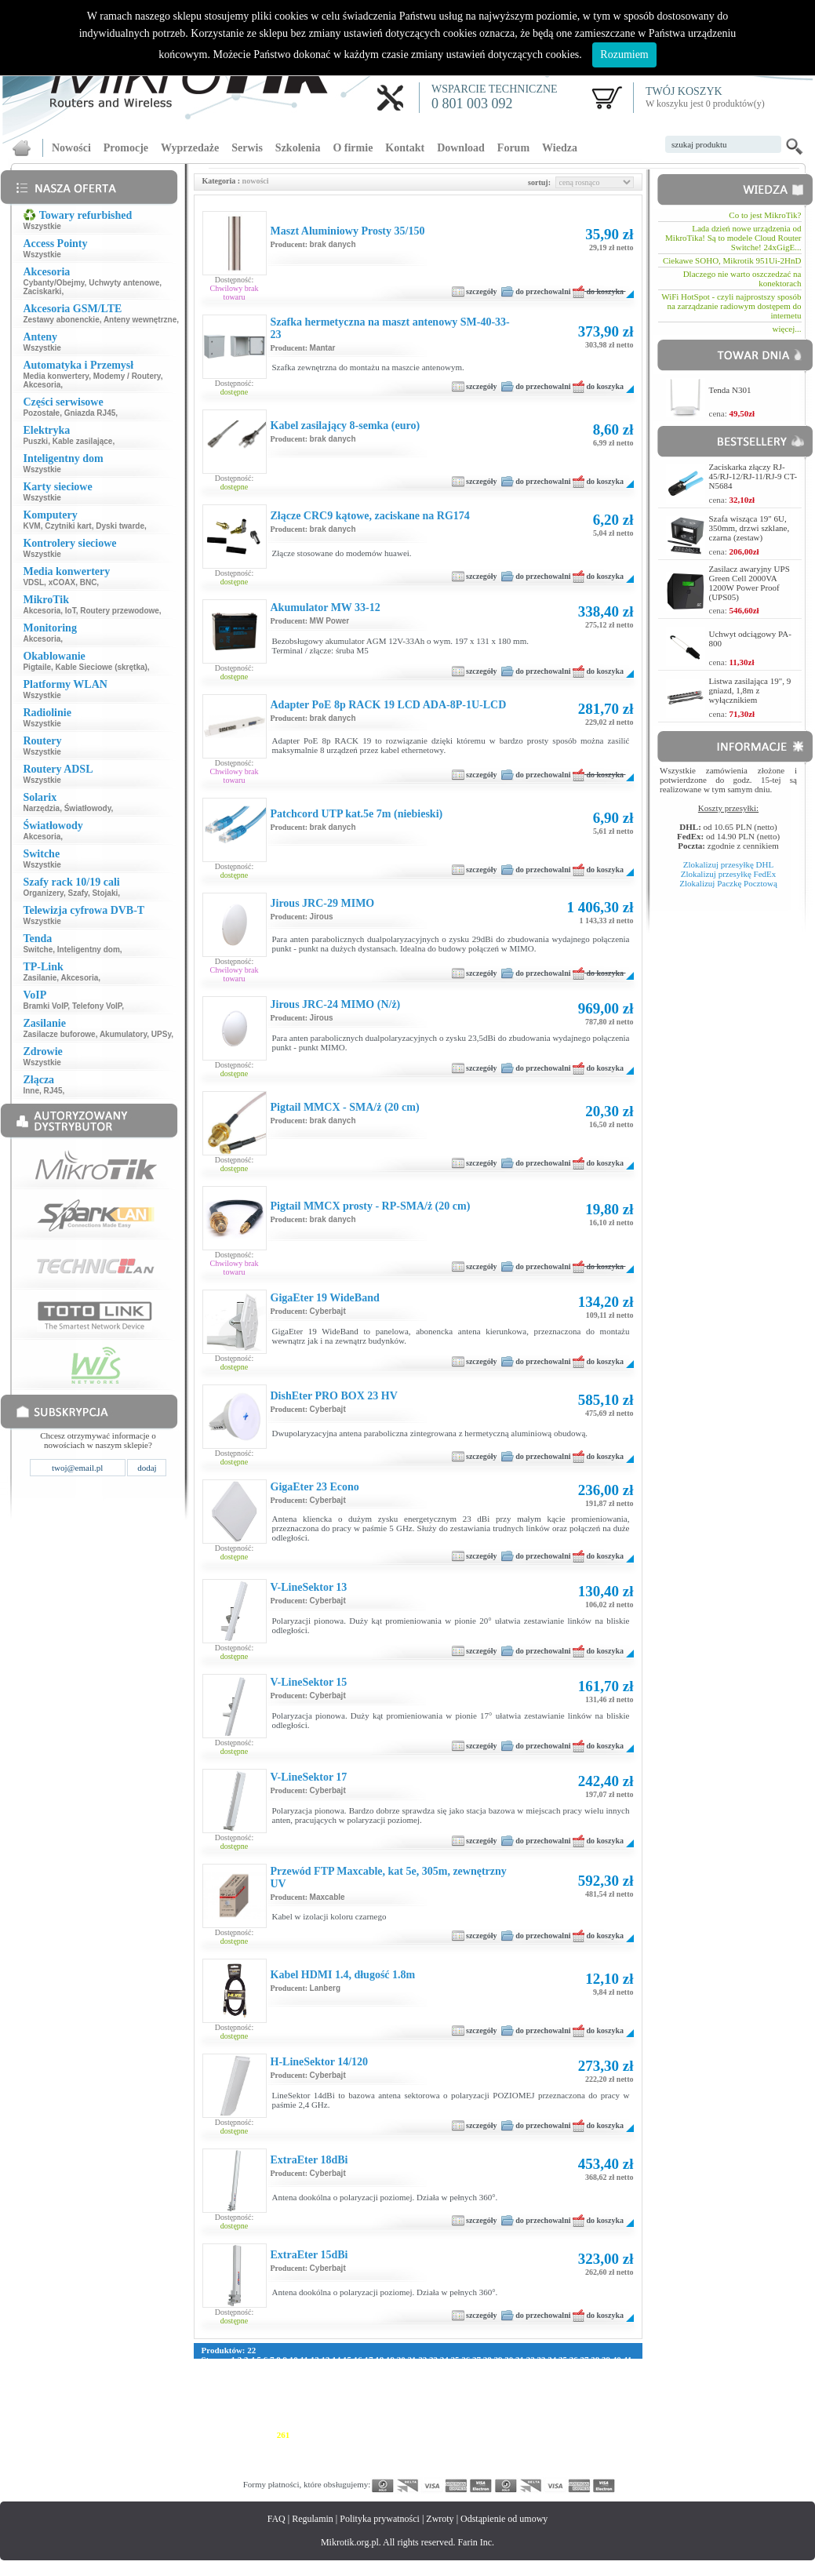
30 (508, 2359)
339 (615, 2453)
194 (540, 2406)
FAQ (276, 2518)
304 (510, 2444)
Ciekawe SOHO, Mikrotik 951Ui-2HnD (732, 260)
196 (570, 2406)
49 (281, 2369)
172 (208, 2406)
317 (283, 2453)
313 (223, 2453)
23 (433, 2359)
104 (462, 2378)
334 (540, 2453)
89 (281, 2378)
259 (253, 2435)
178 (298, 2406)
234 (298, 2425)
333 (525, 2453)
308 (570, 2444)
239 (373, 2425)
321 (344, 2453)
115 (625, 2378)
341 (223, 2463)
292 (329, 2444)
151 (313, 2397)
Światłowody (87, 808)
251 (555, 2425)
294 (359, 2444)
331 (494, 2453)
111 (567, 2378)
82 (206, 2378)
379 (373, 2472)
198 (600, 2406)
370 (238, 2472)
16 (358, 2359)
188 (450, 2406)
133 (462, 2387)
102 (432, 2378)
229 (223, 2425)
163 (494, 2397)
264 (329, 2435)
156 (389, 2397)
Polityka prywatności (380, 2518)
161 (464, 2397)
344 (268, 2463)
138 (538, 2387)
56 (356, 2369)
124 (326, 2387)
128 (387, 2387)
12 (315, 2359)
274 (479, 2435)
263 (313, 2435)
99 (388, 2378)
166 (540, 2397)
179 (313, 2406)
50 (292, 2369)
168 (570, 2397)
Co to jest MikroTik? (765, 215)
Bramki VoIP (45, 1006)
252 (570, 2425)
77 (583, 2369)
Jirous (321, 916)
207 (313, 2416)
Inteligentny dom (88, 949)
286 (238, 2444)
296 (389, 2444)
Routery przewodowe (119, 610)
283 (615, 2435)
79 (604, 2369)
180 (329, 2406)
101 (417, 2378)
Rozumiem (624, 54)
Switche (38, 949)
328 (450, 2453)
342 (238, 2463)
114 (611, 2378)
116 (208, 2387)
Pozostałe (41, 413)
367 (615, 2463)
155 (373, 2397)
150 (298, 2397)
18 (379, 2359)
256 (208, 2435)
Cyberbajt (328, 1311)
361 (525, 2463)
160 (450, 2397)
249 (525, 2425)
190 (479, 2406)
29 (497, 2359)
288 (268, 2444)
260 (268, 2435)
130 (417, 2387)
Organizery (43, 893)
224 (570, 2416)
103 (447, 2378)
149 (283, 2397)
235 (313, 2425)
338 (600, 2453)
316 (268, 2453)
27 (476, 2359)
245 (464, 2425)
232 (268, 2425)
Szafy (78, 893)
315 (253, 2453)
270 (419, 2435)
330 (479, 2453)
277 (525, 2435)
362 (540, 2463)
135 (493, 2387)
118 (237, 2387)
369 (223, 2472)
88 (270, 2378)
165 (525, 2397)
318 (298, 2453)
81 (626, 2369)
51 (302, 2369)
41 (627, 2359)
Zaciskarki (42, 291)
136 (508, 2387)
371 (253, 2472)
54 (335, 2369)
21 (411, 2359)
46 (249, 2369)
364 (570, 2463)
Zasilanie (39, 977)
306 (540, 2444)
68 (486, 2369)
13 (325, 2359)
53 (324, 2369)
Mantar (323, 348)
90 (292, 2378)
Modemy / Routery (127, 376)
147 (253, 2397)
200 (208, 2416)
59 (388, 2369)
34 (552, 2359)
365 (585, 2463)
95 (345, 2378)
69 (497, 2369)
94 (335, 2378)
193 (525, 2406)
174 (238, 2406)
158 (419, 2397)
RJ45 (53, 1090)
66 (464, 2369)
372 (268, 2472)
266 (359, 2435)
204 (268, 2416)
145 (223, 2397)
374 (298, 2472)
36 (573, 2359)
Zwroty (439, 2518)
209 (344, 2416)
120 (266, 2387)
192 (510, 2406)
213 (403, 2416)
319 (313, 2453)
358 (479, 2463)
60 (399, 2369)
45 (238, 2369)
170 (600, 2397)
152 (329, 2397)
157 (404, 2397)
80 (615, 2369)
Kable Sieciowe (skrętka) (101, 667)
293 (344, 2444)
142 (599, 2387)
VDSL (33, 582)
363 (555, 2463)
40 (617, 2359)
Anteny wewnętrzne (140, 319)
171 (615, 2397)
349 (344, 2463)
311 (615, 2444)
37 (584, 2359)
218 (479, 2416)
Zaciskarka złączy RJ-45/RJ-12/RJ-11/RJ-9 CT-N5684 (753, 476)
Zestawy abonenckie (61, 319)
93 (324, 2378)
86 (249, 2378)
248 (510, 2425)
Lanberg (325, 1988)
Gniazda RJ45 (90, 413)
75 (561, 2369)
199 (615, 2406)
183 (373, 2406)
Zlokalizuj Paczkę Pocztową (728, 883)
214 (418, 2416)
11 (304, 2359)
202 (238, 2416)
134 (478, 2387)
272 (450, 2435)
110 (553, 2378)
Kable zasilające (83, 441)
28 (487, 2359)
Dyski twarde (120, 526)
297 (404, 2444)
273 (464, 2435)
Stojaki (105, 893)
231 (253, 2425)
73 (540, 2369)
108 (522, 2378)
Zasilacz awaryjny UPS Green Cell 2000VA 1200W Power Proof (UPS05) (749, 583)
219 (494, 2416)
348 (329, 2463)
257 (223, 2435)
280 (570, 2435)
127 (372, 2387)
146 (238, 2397)
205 (283, 2416)
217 (464, 2416)
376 (329, 2472)
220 (509, 2416)
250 (540, 2425)
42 (206, 2369)
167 (555, 2397)
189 (464, 2406)
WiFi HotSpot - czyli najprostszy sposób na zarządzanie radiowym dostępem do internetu (731, 306)
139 (553, 2387)
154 (359, 2397)
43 (216, 2369)
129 (402, 2387)
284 (208, 2444)
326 (419, 2453)
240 (389, 2425)
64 (442, 2369)
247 (494, 2425)
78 (594, 2369)
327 (434, 2453)
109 (537, 2378)
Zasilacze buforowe (59, 1034)
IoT (70, 610)
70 (508, 2369)
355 (434, 2463)
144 (208, 2397)
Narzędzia (41, 808)
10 (293, 2359)
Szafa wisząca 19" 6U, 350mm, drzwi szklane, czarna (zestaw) (749, 528)
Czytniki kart (68, 526)
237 (344, 2425)
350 (359, 2463)
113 (596, 2378)
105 (477, 2378)
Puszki (35, 441)
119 (251, 2387)
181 (344, 2406)
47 (259, 2369)
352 (389, 2463)
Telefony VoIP (97, 1006)
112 (581, 2378)
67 (475, 2369)
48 (270, 2369)
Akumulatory (123, 1034)
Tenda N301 (730, 390)
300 (450, 2444)
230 (238, 2425)
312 (208, 2453)
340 (208, 2463)
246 (479, 2425)
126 (357, 2387)
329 (464, 2453)
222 (539, 2416)
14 (336, 2359)
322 (359, 2453)
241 (404, 2425)
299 (434, 2444)
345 (283, 2463)
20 (401, 2359)
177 (283, 2406)
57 (367, 2369)
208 (329, 2416)
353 (404, 2463)
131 (432, 2387)
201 (223, 2416)
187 (434, 2406)
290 (298, 2444)
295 (373, 2444)
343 (253, 2463)
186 (419, 2406)
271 (434, 2435)
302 (479, 2444)
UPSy (161, 1034)
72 (529, 2369)
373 (283, 2472)
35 (562, 2359)
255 (615, 2425)
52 (313, 2369)
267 (373, 2435)
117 (222, 2387)
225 (584, 2416)
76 (572, 2369)
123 (311, 2387)
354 (419, 2463)
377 (344, 2472)
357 (464, 2463)
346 (298, 2463)
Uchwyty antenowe (124, 282)
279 (555, 2435)
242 (419, 2425)
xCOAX (62, 582)
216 (449, 2416)
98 (378, 2378)
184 (389, 2406)
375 (313, 2472)
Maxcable (327, 1897)
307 (555, 2444)
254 (600, 2425)
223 (555, 2416)
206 (298, 2416)
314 (238, 2453)
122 (297, 2387)
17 (368, 2359)
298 (419, 2444)
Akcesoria (41, 384)
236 (329, 2425)
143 (613, 2387)
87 (259, 2378)
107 (508, 2378)
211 (373, 2416)
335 (555, 2453)
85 (238, 2378)
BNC (88, 582)
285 (223, 2444)
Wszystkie (41, 226)
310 (600, 2444)
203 (253, 2416)
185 (404, 2406)
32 (530, 2359)
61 (410, 2369)
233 (283, 2425)
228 (208, 2425)
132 (447, 2387)
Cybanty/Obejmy (53, 282)
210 (359, 2416)
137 (522, 2387)
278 (540, 2435)
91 (302, 2378)
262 (298, 2435)
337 (585, 2453)
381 (404, 2472)
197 (585, 2406)
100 (402, 2378)
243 (434, 2425)
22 (422, 2359)
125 (341, 2387)
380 (389, 2472)
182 (359, 2406)
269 (404, 2435)
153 (344, 2397)
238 (359, 2425)
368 (208, 2472)
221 (524, 2416)
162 (479, 2397)
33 (541, 2359)
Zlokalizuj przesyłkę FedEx (729, 874)
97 (367, 2378)
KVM (31, 526)
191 (494, 2406)
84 (227, 2378)
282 (600, 2435)
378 (359, 2472)
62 (421, 2369)
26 (465, 2359)
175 (253, 2406)
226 (599, 2416)
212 (388, 2416)
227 (615, 2416)
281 (585, 2435)
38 (595, 2359)
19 (390, 2359)
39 (606, 2359)
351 (373, 2463)
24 (444, 2359)
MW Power (330, 621)
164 (510, 2397)
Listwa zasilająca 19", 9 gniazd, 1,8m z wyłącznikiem (750, 690)
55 (345, 2369)
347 (313, 2463)
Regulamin (312, 2518)
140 (568, 2387)
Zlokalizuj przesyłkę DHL (728, 864)
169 (585, 2397)
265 (344, 2435)
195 (555, 2406)
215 (434, 2416)
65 (453, 2369)
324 (389, 2453)
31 (519, 2359)
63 (432, 2369)
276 (510, 2435)
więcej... (787, 328)
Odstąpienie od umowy (504, 2518)
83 (216, 2378)
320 (329, 2453)
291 (313, 2444)
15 (347, 2359)
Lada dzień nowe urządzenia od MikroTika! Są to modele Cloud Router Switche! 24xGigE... (733, 238)
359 (494, 2463)
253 (585, 2425)
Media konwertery (56, 376)
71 (518, 2369)
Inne (31, 1090)
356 (450, 2463)
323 (373, 2453)
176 (268, 2406)
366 (600, 2463)
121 (281, 2387)
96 (356, 2378)
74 (551, 2369)
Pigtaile (37, 667)
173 (223, 2406)
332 (510, 2453)
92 (313, 2378)
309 (585, 2444)
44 (227, 2369)
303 (494, 2444)
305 (525, 2444)
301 (464, 2444)
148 (268, 2397)
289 (283, 2444)
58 (378, 2369)
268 (389, 2435)
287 (253, 2444)
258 (238, 2435)
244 (450, 2425)
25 (454, 2359)
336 (570, 2453)
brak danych (333, 244)
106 (493, 2378)
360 (510, 2463)
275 (494, 2435)
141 (583, 2387)
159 (434, 2397)
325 (404, 2453)
